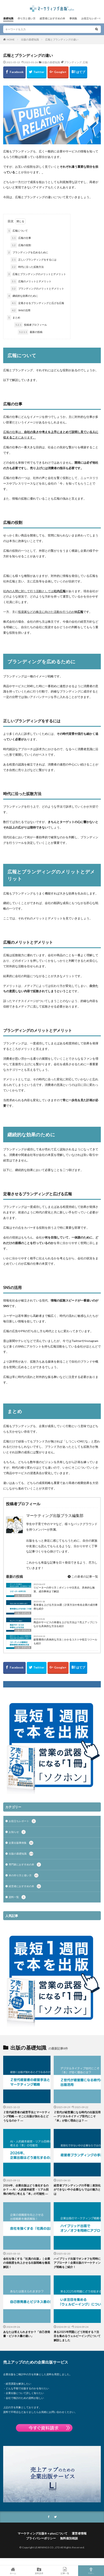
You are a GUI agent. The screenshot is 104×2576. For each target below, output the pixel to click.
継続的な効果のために (22, 295)
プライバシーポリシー (41, 2538)
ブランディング (73, 62)
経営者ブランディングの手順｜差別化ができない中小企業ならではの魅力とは (77, 2189)
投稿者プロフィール (30, 324)
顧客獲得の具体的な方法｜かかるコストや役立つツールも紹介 (65, 1641)
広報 (85, 62)
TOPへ (91, 2570)
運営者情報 (79, 2533)
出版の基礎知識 (30, 39)
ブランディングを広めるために (27, 252)
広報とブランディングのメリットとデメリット (36, 274)
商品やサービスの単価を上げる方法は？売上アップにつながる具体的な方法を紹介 (65, 1624)
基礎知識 (8, 18)
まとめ (13, 317)
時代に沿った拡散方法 (27, 266)
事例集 (73, 18)
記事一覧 (65, 2570)
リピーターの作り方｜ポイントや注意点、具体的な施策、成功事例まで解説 (64, 1589)
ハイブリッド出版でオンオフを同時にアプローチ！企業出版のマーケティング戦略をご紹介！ (77, 2263)
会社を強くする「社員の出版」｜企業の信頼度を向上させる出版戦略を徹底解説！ (26, 2263)
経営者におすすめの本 (52, 18)
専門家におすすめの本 (25, 1864)
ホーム (13, 2570)
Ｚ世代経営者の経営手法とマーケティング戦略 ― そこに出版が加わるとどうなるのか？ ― (26, 2116)
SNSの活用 (20, 310)
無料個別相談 (69, 2538)
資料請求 (39, 2570)
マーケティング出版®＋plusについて (42, 2533)
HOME (11, 39)
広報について (17, 230)
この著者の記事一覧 (83, 1576)
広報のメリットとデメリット (31, 281)
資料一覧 (17, 1897)
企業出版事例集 (21, 1843)
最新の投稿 (30, 332)
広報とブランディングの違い (61, 39)
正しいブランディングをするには (33, 259)
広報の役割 (21, 245)
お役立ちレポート (91, 18)
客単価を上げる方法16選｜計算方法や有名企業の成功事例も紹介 (66, 1606)
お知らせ (17, 1832)
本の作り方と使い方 (23, 1875)
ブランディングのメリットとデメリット (37, 288)
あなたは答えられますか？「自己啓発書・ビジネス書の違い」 (26, 2334)
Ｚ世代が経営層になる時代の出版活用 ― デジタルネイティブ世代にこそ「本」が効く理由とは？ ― (77, 2116)
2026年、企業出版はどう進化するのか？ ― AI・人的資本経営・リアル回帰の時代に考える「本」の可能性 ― (26, 2189)
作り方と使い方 (26, 18)
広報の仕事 (21, 238)
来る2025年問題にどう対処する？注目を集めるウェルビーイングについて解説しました (77, 2336)
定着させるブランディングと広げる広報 (37, 303)
